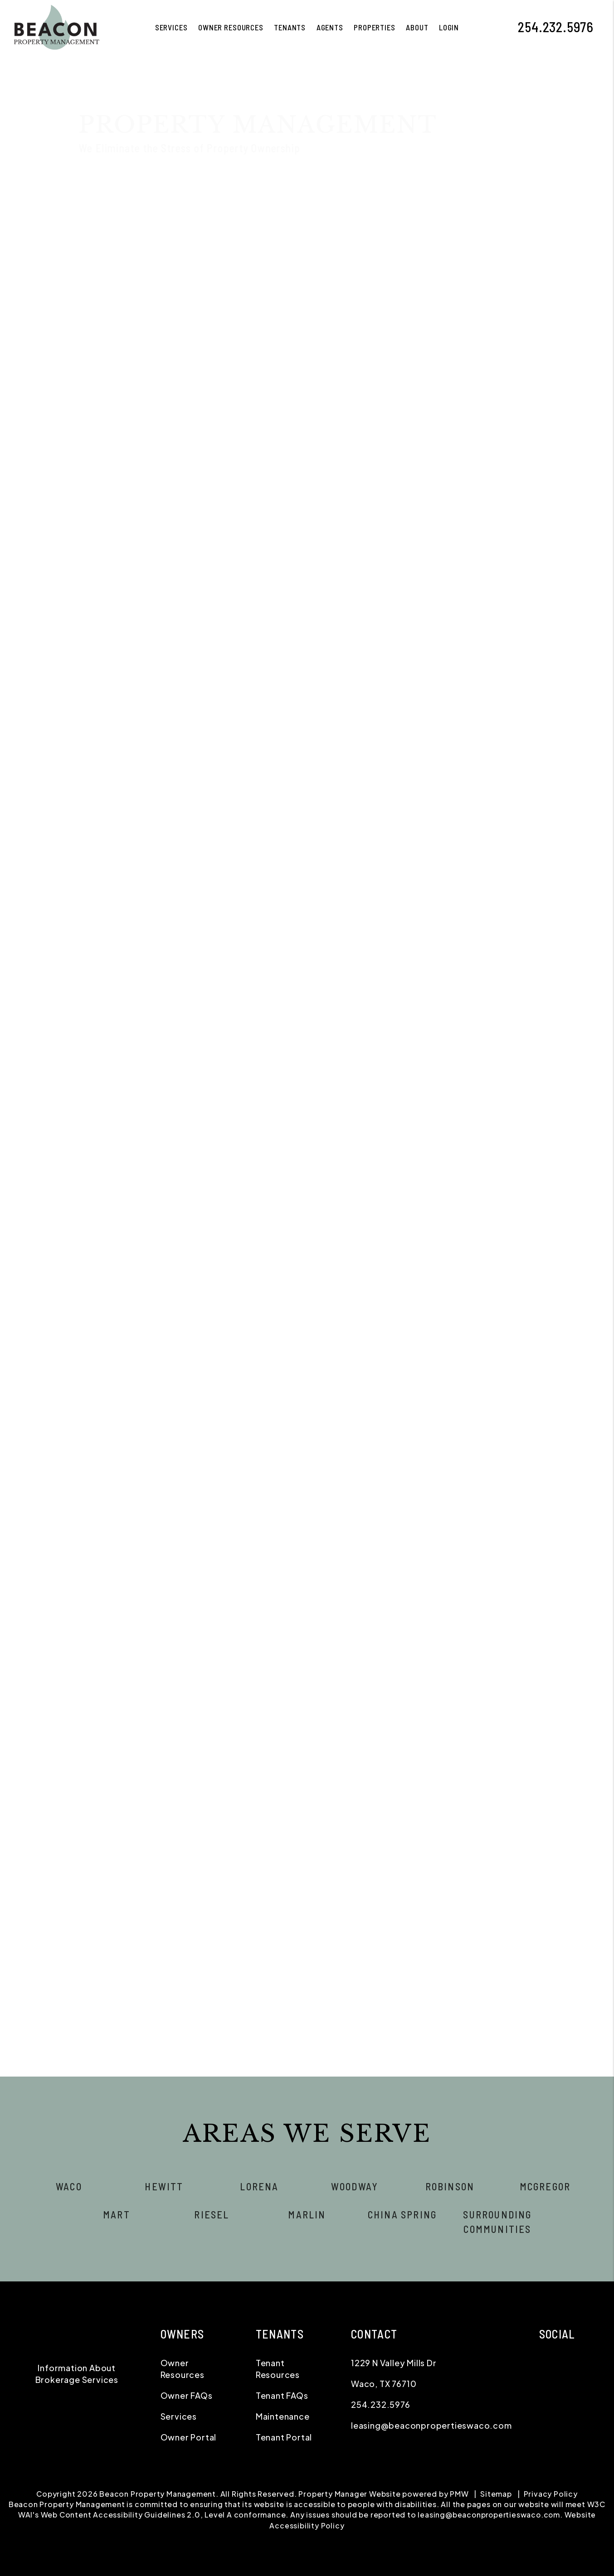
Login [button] (449, 27)
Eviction (471, 262)
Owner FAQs (187, 2395)
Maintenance (362, 262)
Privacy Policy (551, 2494)
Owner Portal (189, 2437)
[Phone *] (486, 468)
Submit (577, 608)
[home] (55, 26)
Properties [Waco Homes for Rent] (374, 27)
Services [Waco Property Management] (171, 27)
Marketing (153, 262)
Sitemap (496, 2494)
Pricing (513, 262)
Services (179, 2416)
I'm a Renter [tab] (482, 400)
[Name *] (486, 421)
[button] (600, 27)
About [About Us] (417, 27)
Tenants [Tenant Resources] (290, 27)
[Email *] (486, 445)
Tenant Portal (284, 2437)
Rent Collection (294, 262)
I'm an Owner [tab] (419, 400)
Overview (104, 262)
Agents (330, 27)
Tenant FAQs (282, 2395)
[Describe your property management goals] (486, 547)
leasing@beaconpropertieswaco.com (431, 2425)
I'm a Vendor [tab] (545, 400)
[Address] (486, 492)
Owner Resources (230, 27)
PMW (459, 2494)
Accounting (421, 262)
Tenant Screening (218, 262)
